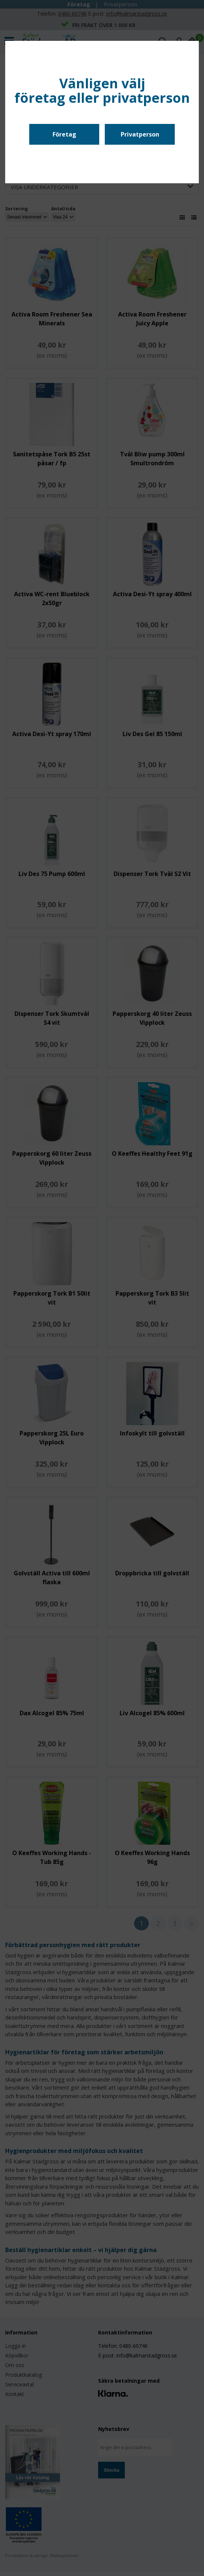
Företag (64, 134)
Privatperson (140, 134)
